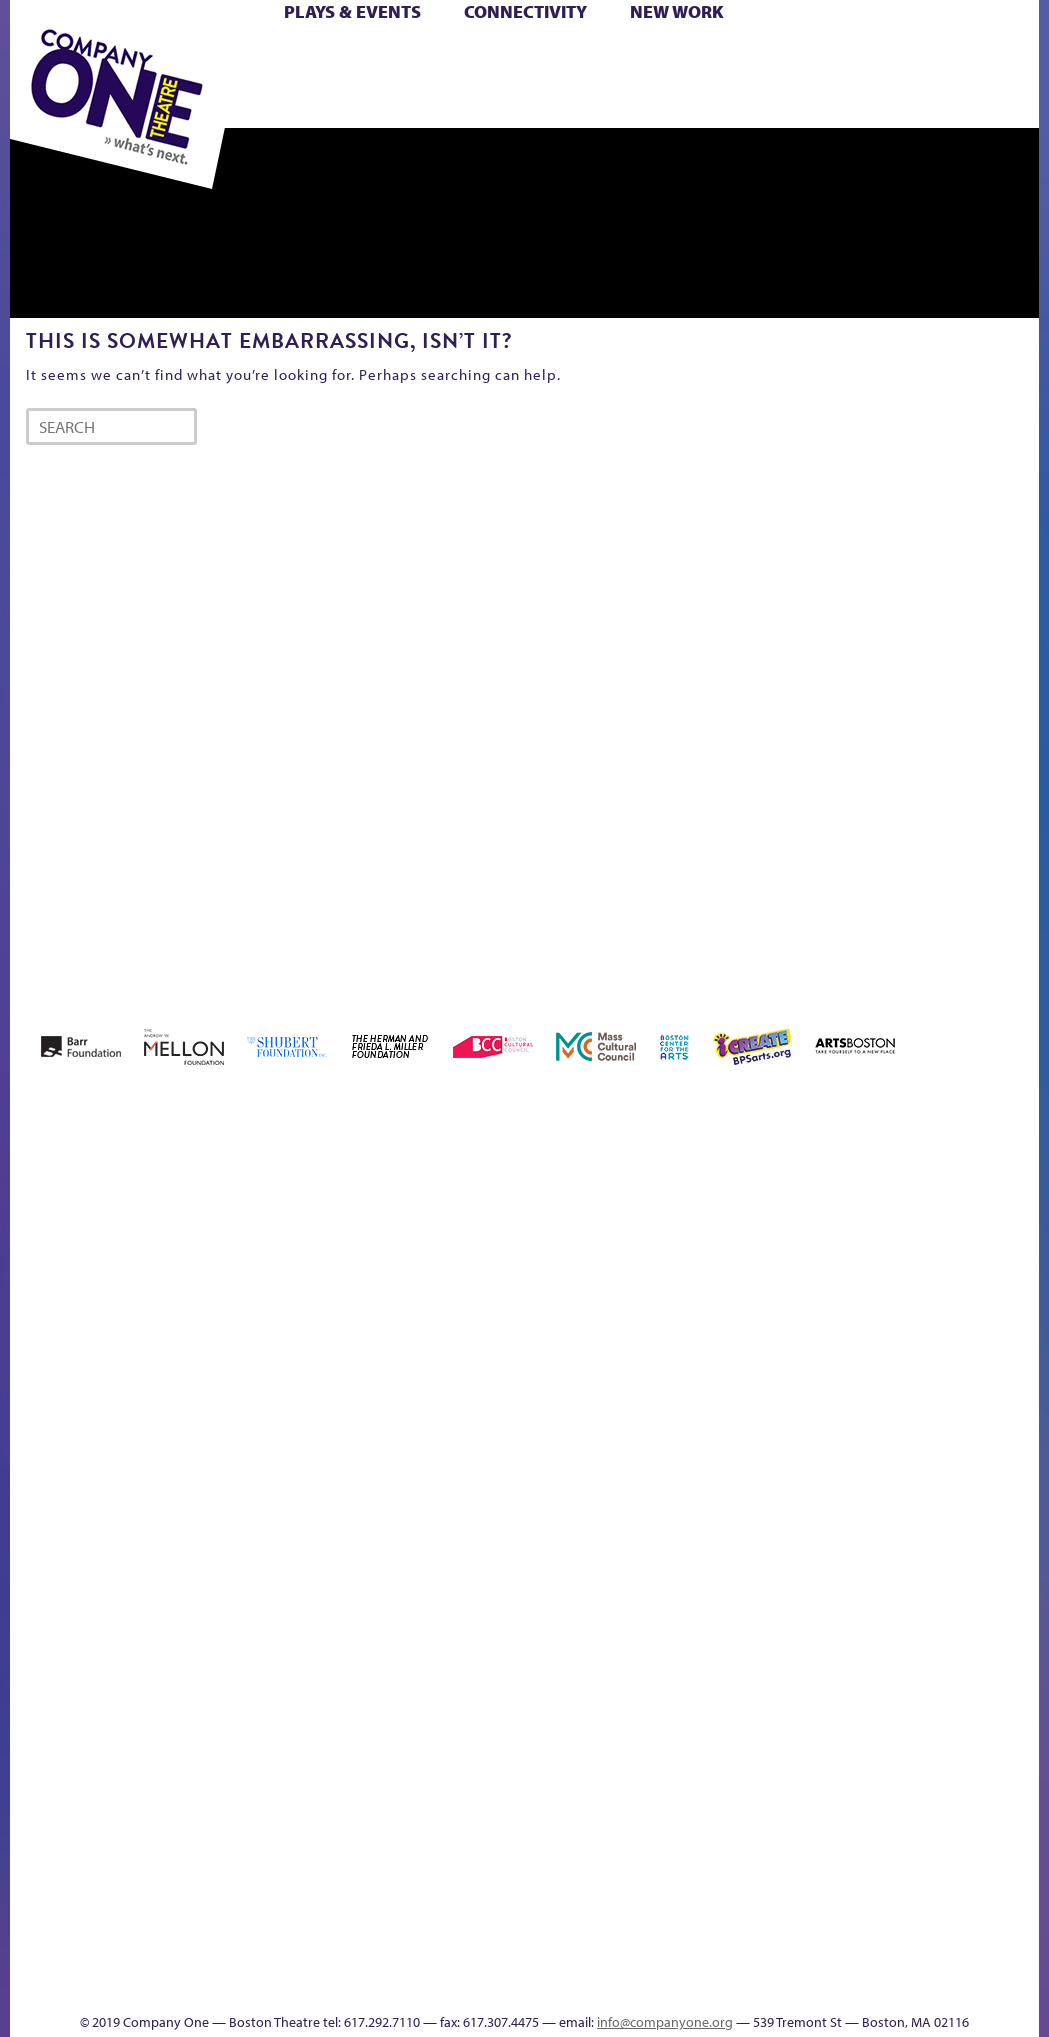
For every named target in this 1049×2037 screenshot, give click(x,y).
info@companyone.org (665, 2022)
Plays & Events (352, 11)
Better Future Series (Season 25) (313, 1319)
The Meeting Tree (693, 1868)
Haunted (750, 1379)
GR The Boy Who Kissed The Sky (715, 1289)
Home (49, 1379)
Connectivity (525, 11)
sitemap (809, 1898)
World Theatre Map (1011, 1670)
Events (1008, 1898)
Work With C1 (743, 1868)
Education (668, 1379)
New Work (677, 11)
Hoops (831, 1379)
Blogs (1005, 1727)
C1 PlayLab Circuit (1012, 1466)
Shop (389, 81)
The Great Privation (610, 1868)
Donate (631, 1379)
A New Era (129, 1349)
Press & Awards (627, 104)
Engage (1010, 1406)
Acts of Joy (187, 1349)
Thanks (488, 1985)
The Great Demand (578, 1868)
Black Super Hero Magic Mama (396, 1319)
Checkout (578, 1379)
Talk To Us (944, 1868)
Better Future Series (252, 1349)
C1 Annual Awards (575, 1955)
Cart (532, 58)
